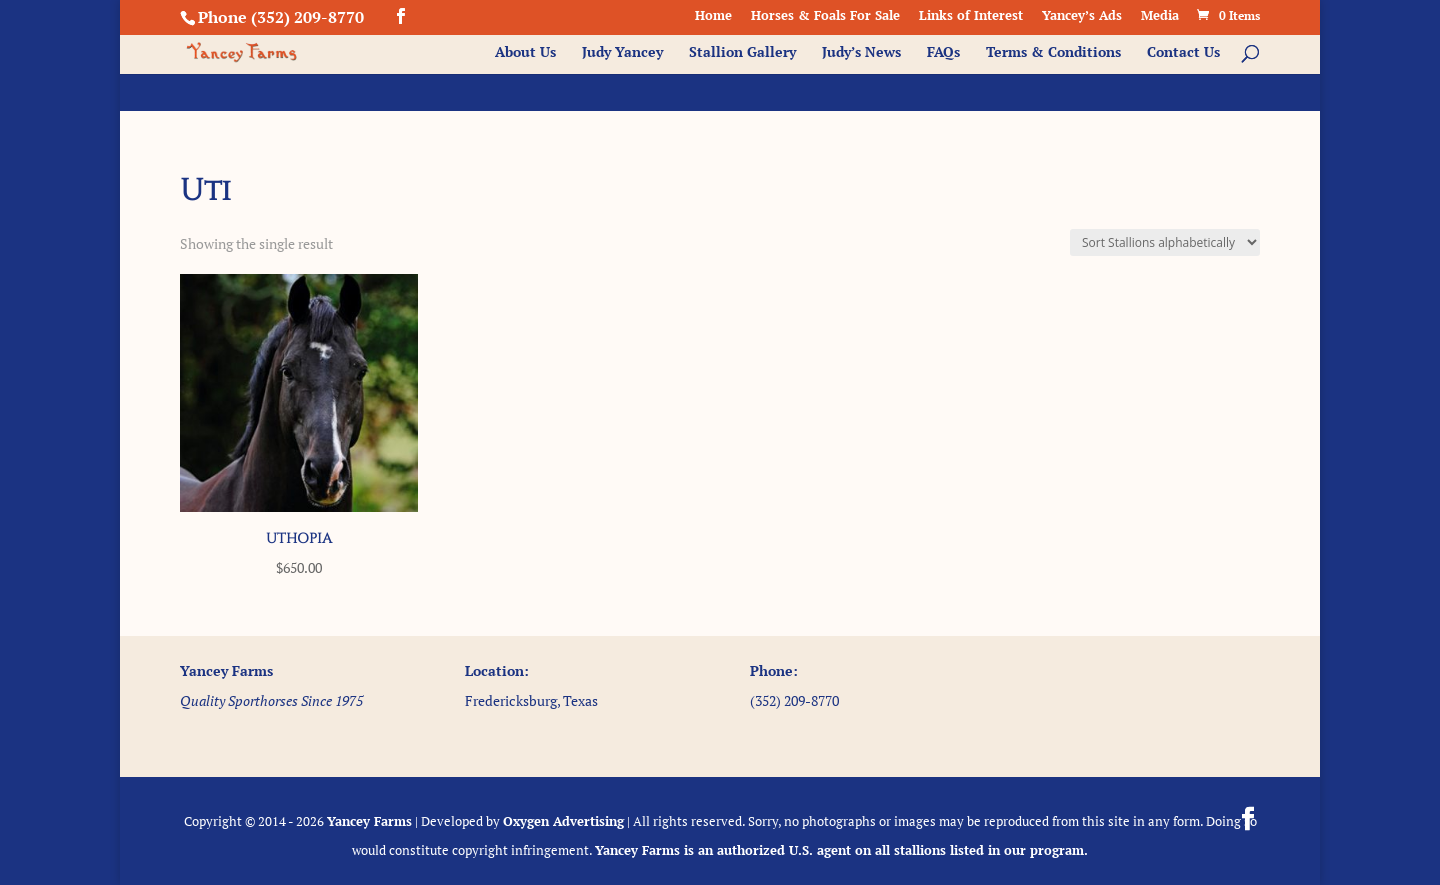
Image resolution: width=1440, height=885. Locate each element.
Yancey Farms (369, 821)
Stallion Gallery (742, 53)
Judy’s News (861, 53)
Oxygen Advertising (563, 821)
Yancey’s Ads (1082, 16)
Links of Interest (971, 16)
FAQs (943, 53)
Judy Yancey (622, 53)
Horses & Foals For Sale (825, 16)
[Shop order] (1165, 242)
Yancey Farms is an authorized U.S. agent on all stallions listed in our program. (841, 850)
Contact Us (1183, 53)
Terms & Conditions (1053, 53)
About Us (525, 53)
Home (713, 16)
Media (1160, 16)
